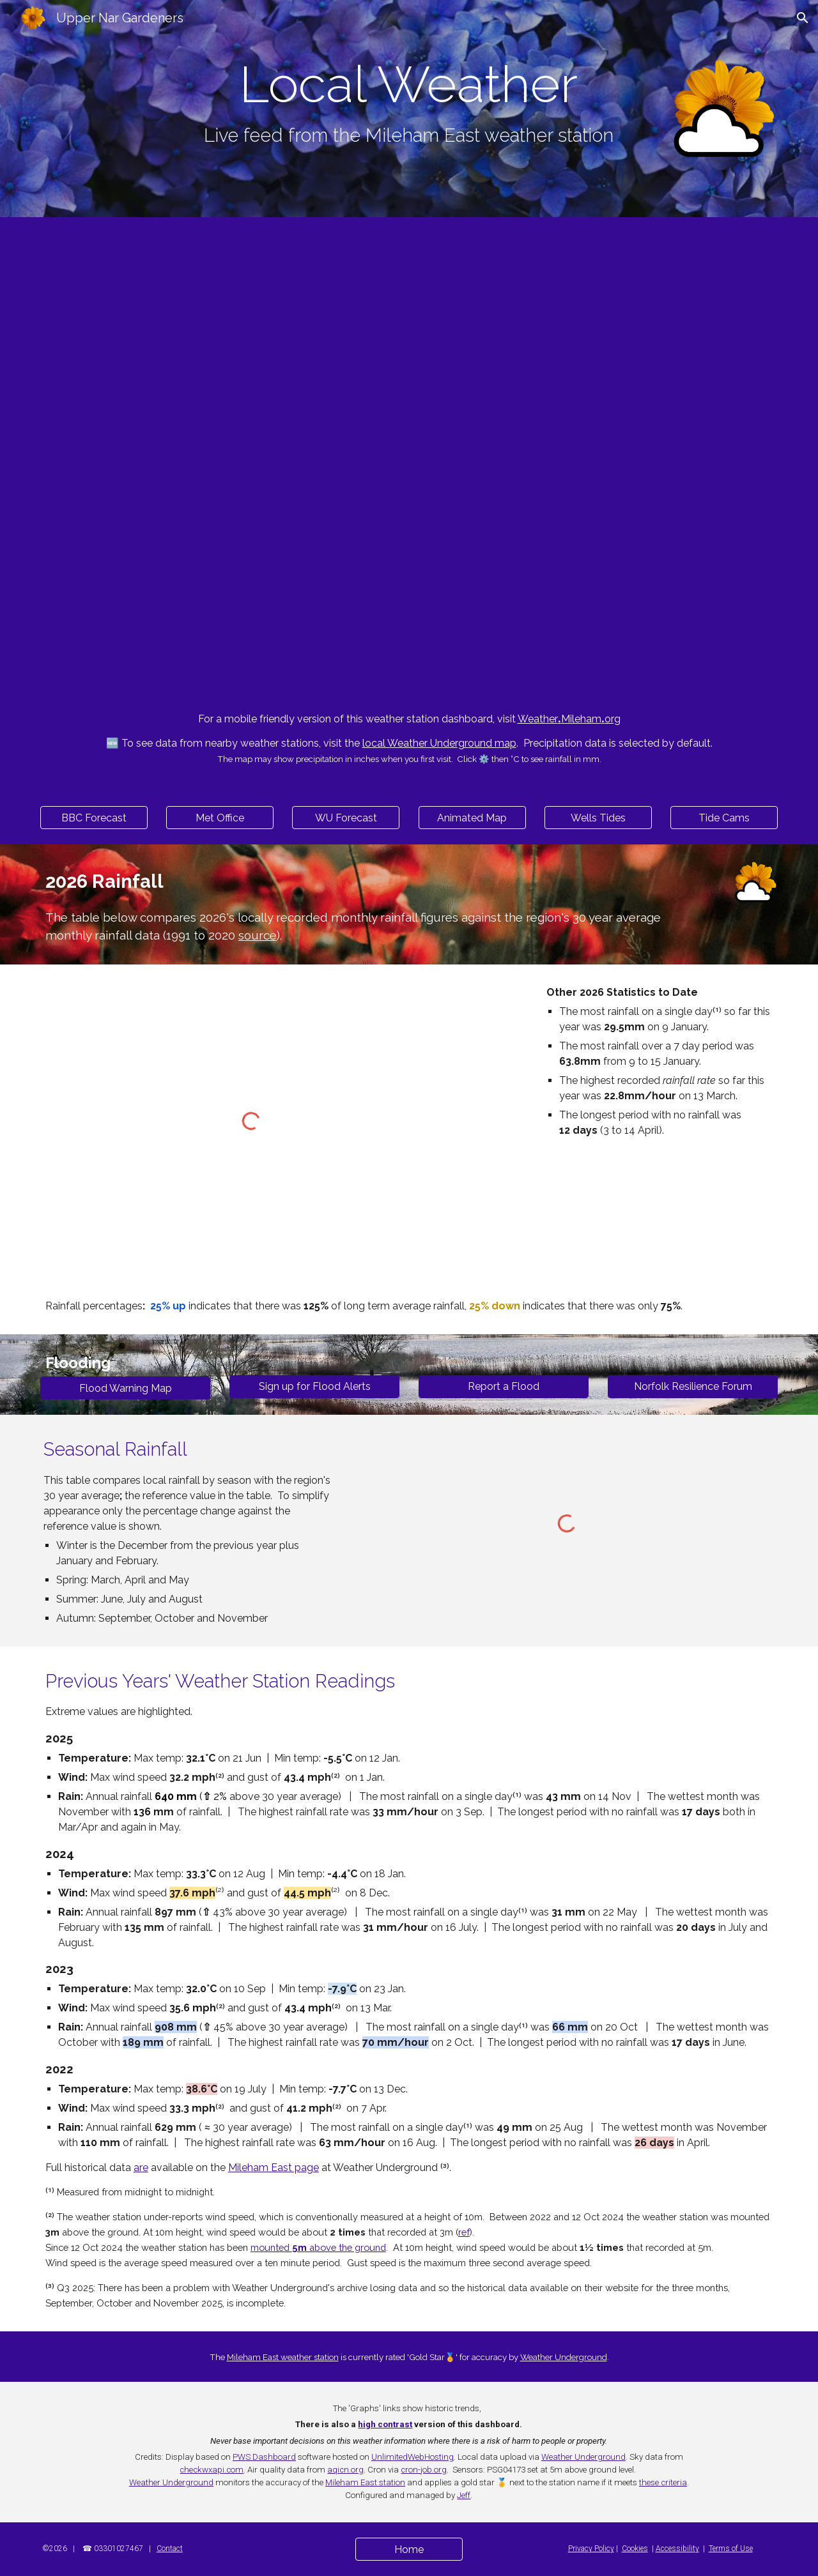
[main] (409, 103)
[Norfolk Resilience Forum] (692, 1386)
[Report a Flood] (503, 1386)
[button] (802, 18)
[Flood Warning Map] (125, 1388)
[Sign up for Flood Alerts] (314, 1386)
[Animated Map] (472, 818)
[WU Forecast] (346, 818)
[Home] (409, 2549)
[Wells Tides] (598, 818)
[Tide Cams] (724, 818)
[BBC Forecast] (94, 818)
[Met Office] (220, 818)
